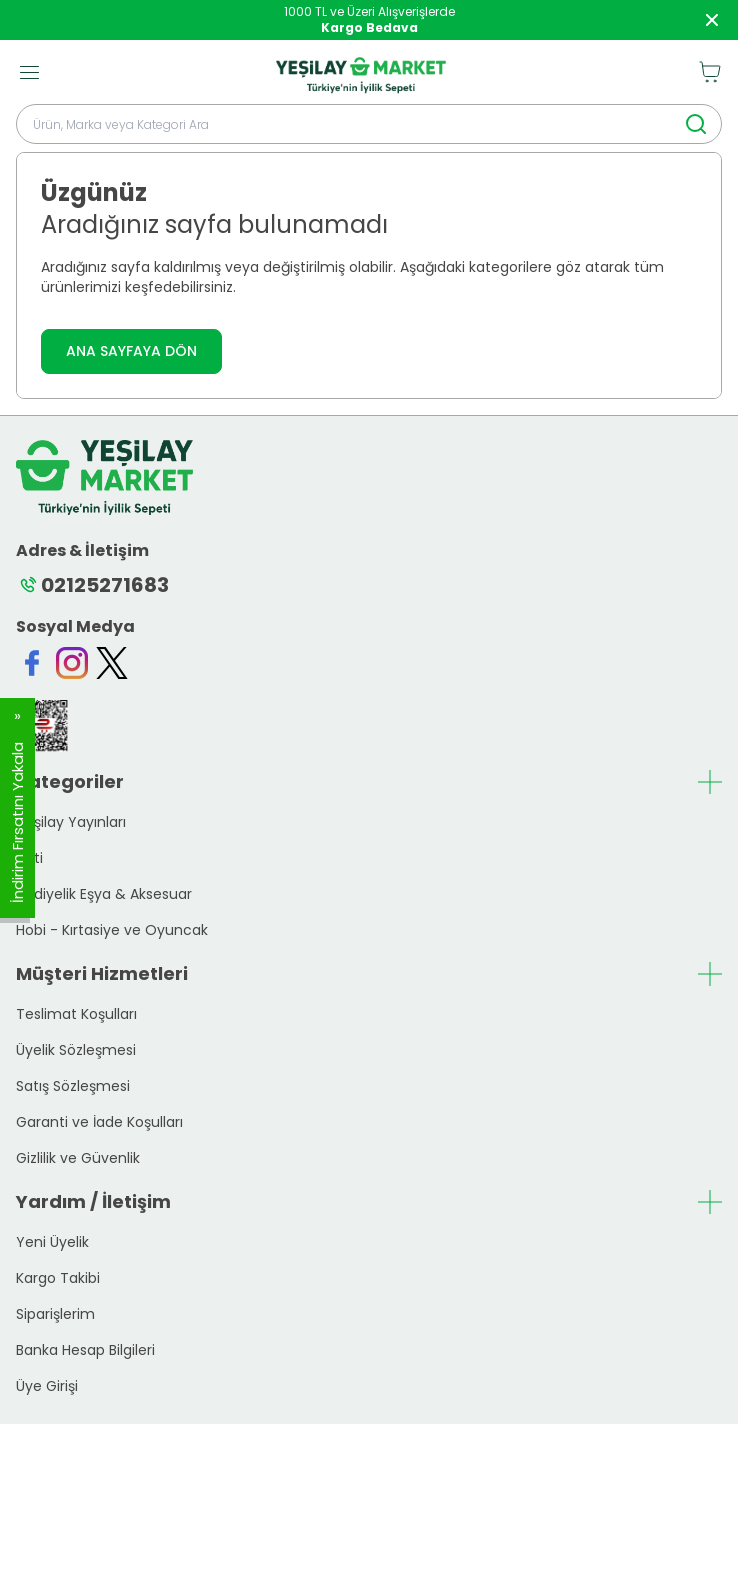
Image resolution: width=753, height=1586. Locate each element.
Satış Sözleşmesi (73, 1086)
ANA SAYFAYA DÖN (131, 351)
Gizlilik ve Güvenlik (78, 1158)
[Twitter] (112, 663)
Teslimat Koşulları (76, 1014)
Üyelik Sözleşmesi (76, 1050)
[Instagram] (72, 663)
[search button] (696, 124)
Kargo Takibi (58, 1278)
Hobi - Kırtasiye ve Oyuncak (112, 930)
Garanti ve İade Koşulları (99, 1122)
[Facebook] (32, 663)
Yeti (29, 858)
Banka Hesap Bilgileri (85, 1350)
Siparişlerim (55, 1314)
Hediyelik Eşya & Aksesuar (104, 894)
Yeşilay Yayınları (71, 822)
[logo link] (361, 72)
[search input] (369, 124)
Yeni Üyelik (52, 1242)
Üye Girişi (47, 1386)
